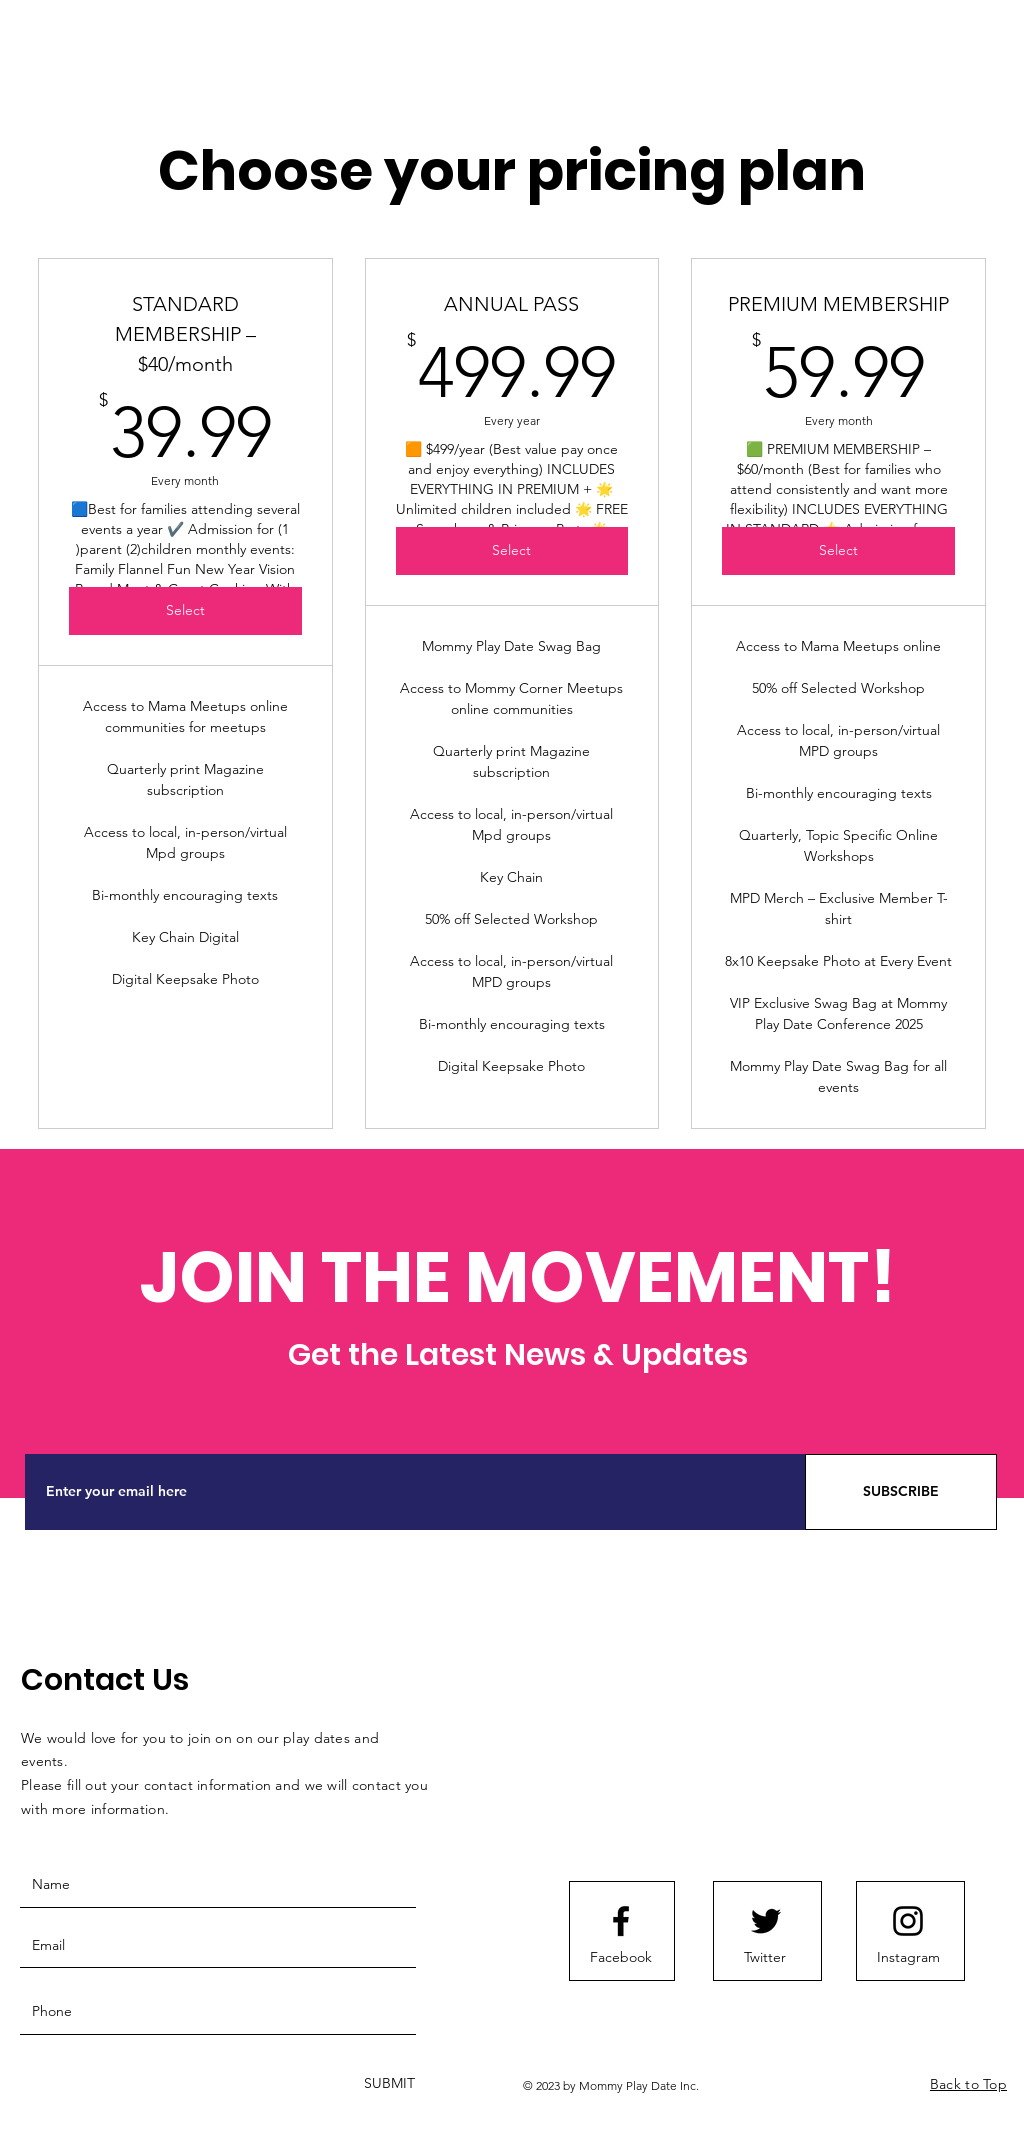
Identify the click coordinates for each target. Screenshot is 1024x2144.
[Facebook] (621, 1958)
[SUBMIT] (387, 2084)
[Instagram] (908, 1958)
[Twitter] (765, 1958)
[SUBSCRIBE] (901, 1492)
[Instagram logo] (908, 1921)
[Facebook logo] (621, 1921)
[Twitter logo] (766, 1921)
